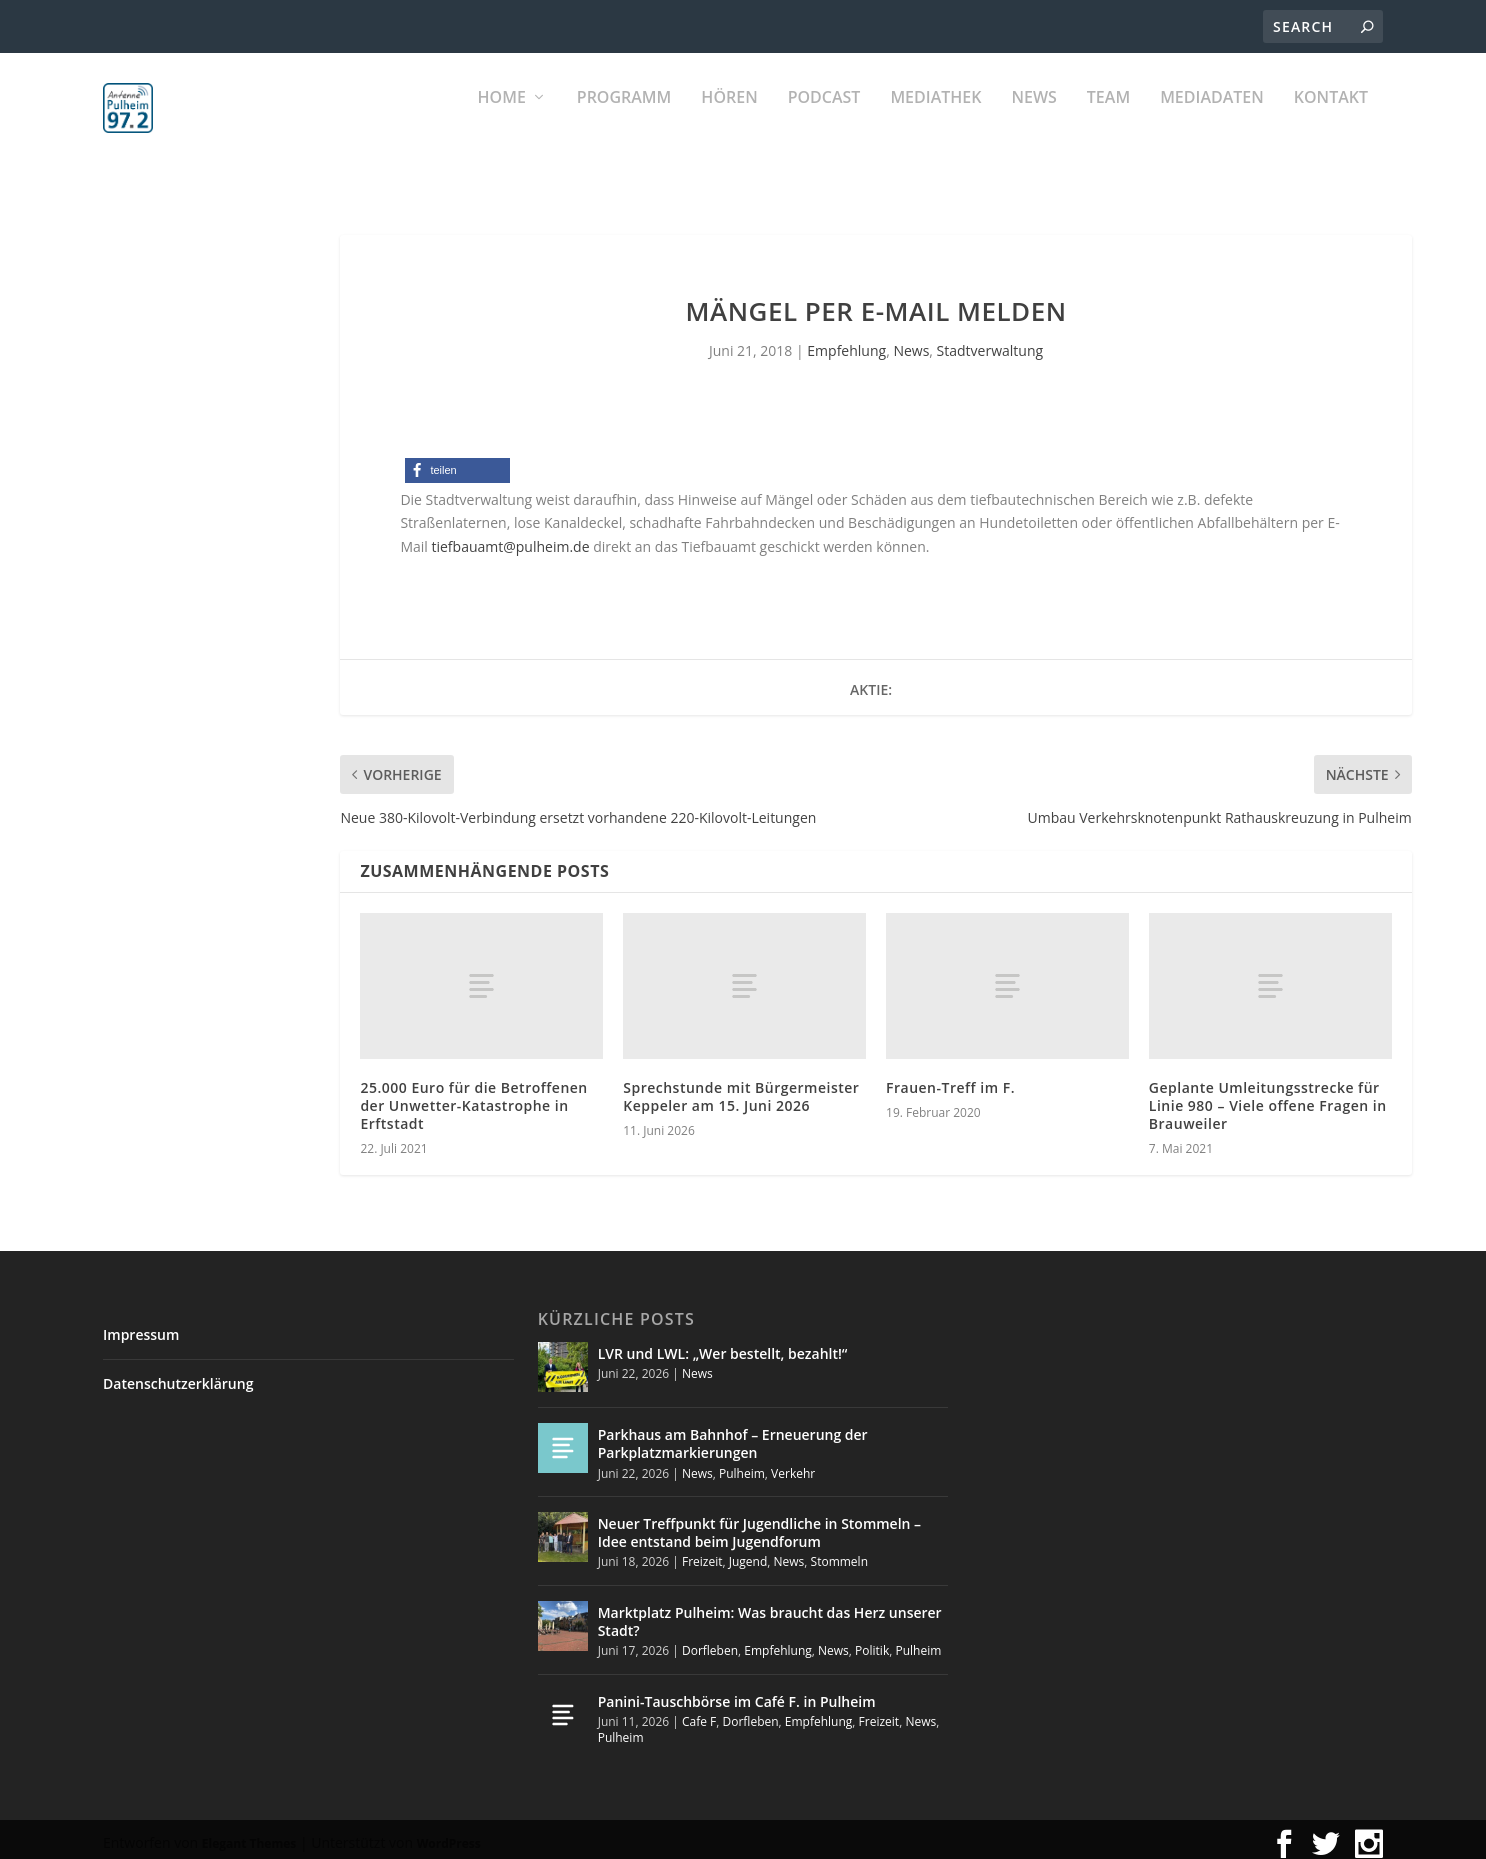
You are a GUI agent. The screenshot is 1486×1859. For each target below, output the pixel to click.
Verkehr (793, 1463)
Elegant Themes (249, 1834)
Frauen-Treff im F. (950, 1078)
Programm (624, 120)
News (1033, 120)
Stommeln (839, 1552)
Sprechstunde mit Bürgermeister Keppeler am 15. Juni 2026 (741, 1087)
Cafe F (699, 1712)
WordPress (449, 1834)
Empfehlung (846, 341)
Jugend (748, 1552)
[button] (457, 461)
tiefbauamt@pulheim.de (510, 537)
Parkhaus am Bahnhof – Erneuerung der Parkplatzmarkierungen (733, 1434)
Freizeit (702, 1552)
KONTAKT (1331, 120)
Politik (872, 1641)
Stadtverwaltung (990, 341)
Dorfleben (710, 1641)
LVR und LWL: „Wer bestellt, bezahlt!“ (723, 1344)
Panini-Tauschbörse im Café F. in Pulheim (737, 1692)
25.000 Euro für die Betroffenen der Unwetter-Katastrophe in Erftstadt (473, 1096)
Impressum (141, 1325)
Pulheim (742, 1463)
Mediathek (935, 120)
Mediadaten (1212, 120)
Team (1108, 120)
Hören (729, 120)
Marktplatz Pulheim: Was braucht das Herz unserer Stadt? (770, 1612)
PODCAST (824, 120)
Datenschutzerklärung (178, 1374)
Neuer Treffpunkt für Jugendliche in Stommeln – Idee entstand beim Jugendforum (759, 1523)
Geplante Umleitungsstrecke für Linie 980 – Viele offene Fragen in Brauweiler (1268, 1096)
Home (502, 120)
